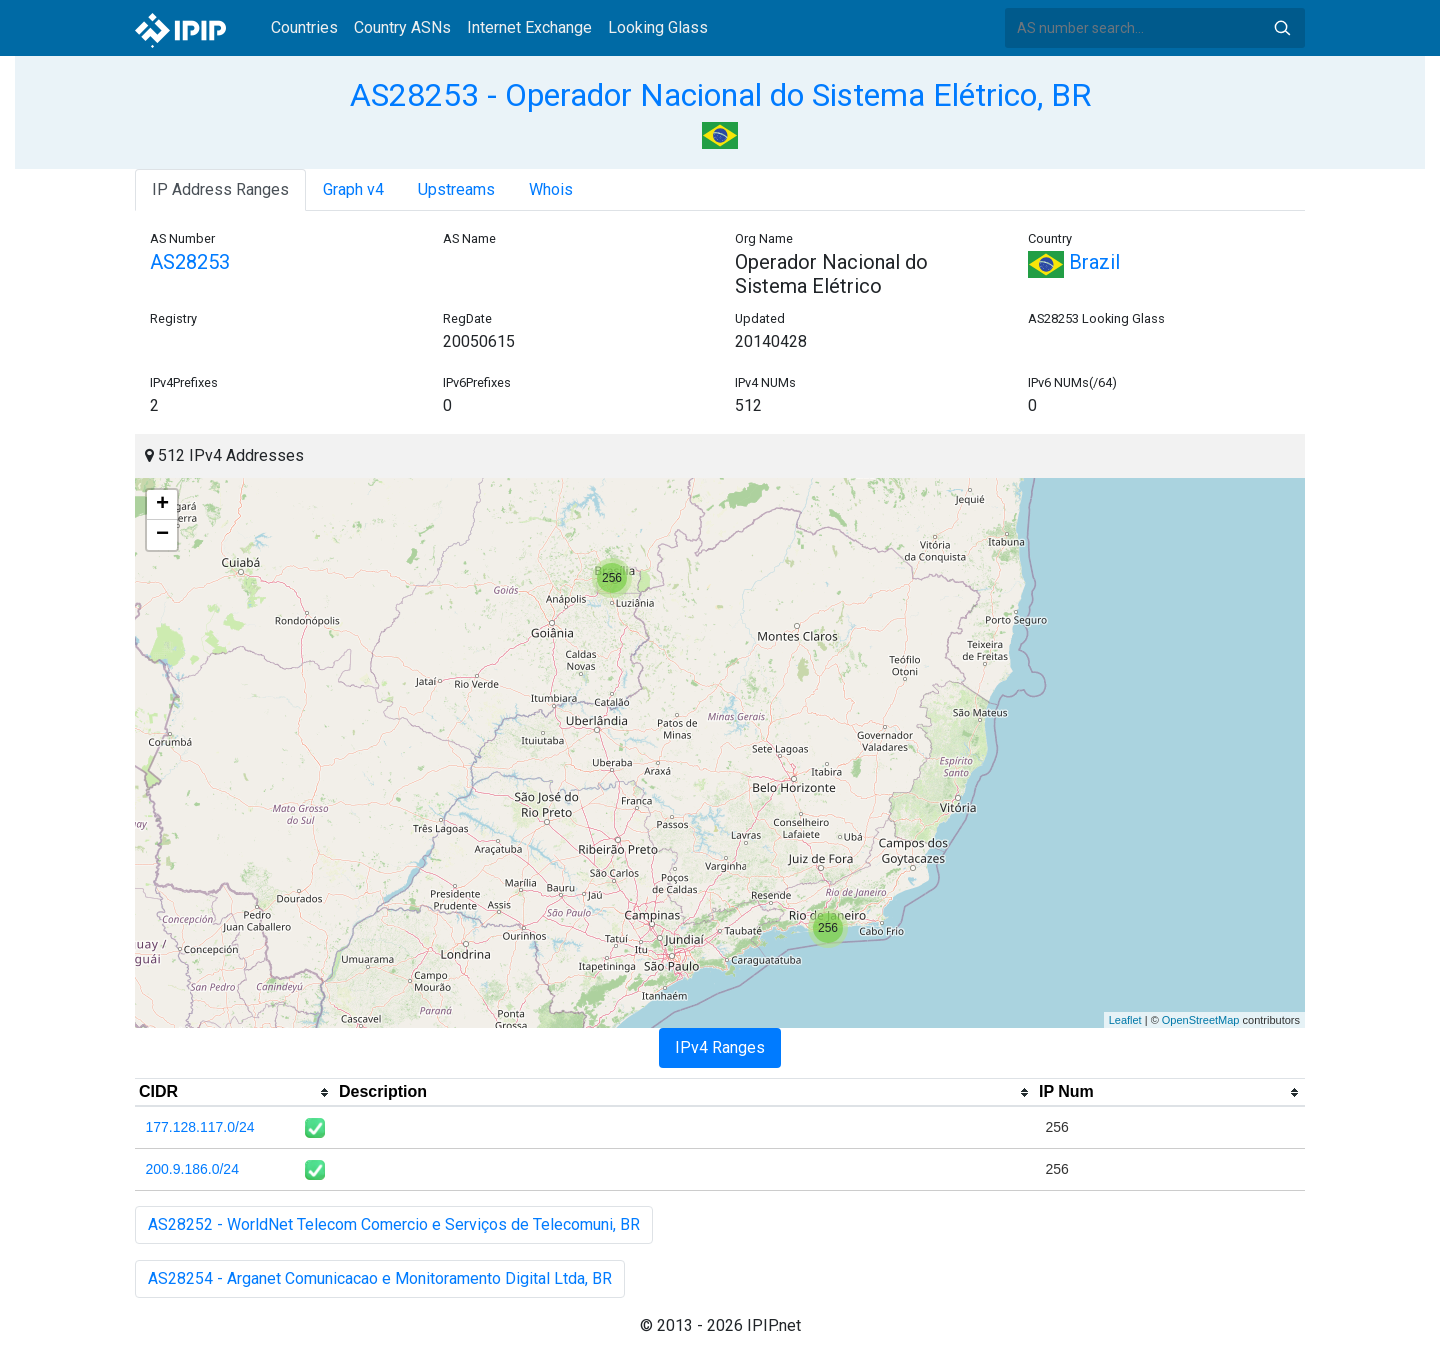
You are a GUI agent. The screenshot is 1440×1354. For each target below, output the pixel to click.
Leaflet (1125, 1020)
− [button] (162, 535)
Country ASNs (402, 27)
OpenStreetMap (1201, 1020)
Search (1282, 28)
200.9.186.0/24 (192, 1169)
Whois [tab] (551, 189)
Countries (304, 27)
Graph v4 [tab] (353, 189)
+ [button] (162, 505)
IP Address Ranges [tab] (220, 189)
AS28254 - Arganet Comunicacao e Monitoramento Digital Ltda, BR (380, 1278)
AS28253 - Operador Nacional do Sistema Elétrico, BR (720, 95)
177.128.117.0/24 (200, 1127)
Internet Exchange (529, 27)
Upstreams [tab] (456, 189)
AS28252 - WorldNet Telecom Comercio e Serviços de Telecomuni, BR (394, 1224)
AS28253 (190, 262)
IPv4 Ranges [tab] (720, 1047)
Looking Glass (658, 27)
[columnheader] (235, 1093)
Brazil (1074, 262)
